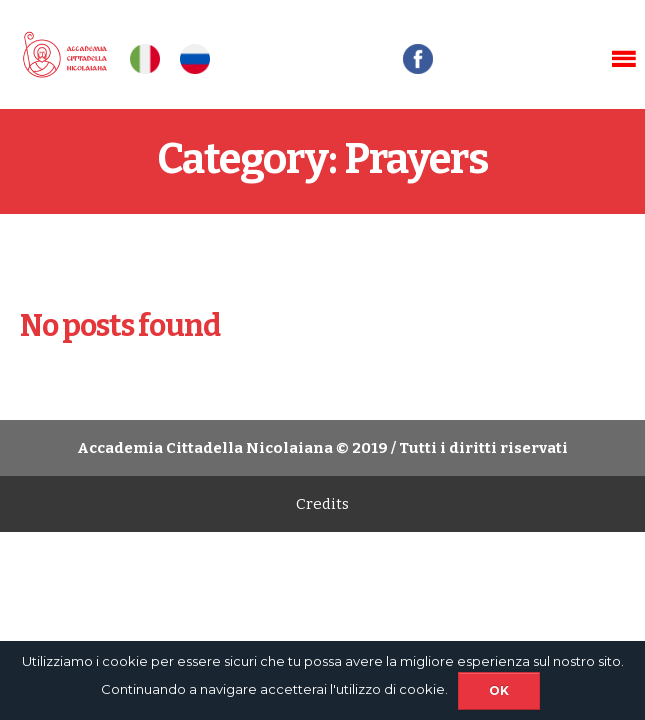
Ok (499, 690)
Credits (322, 504)
